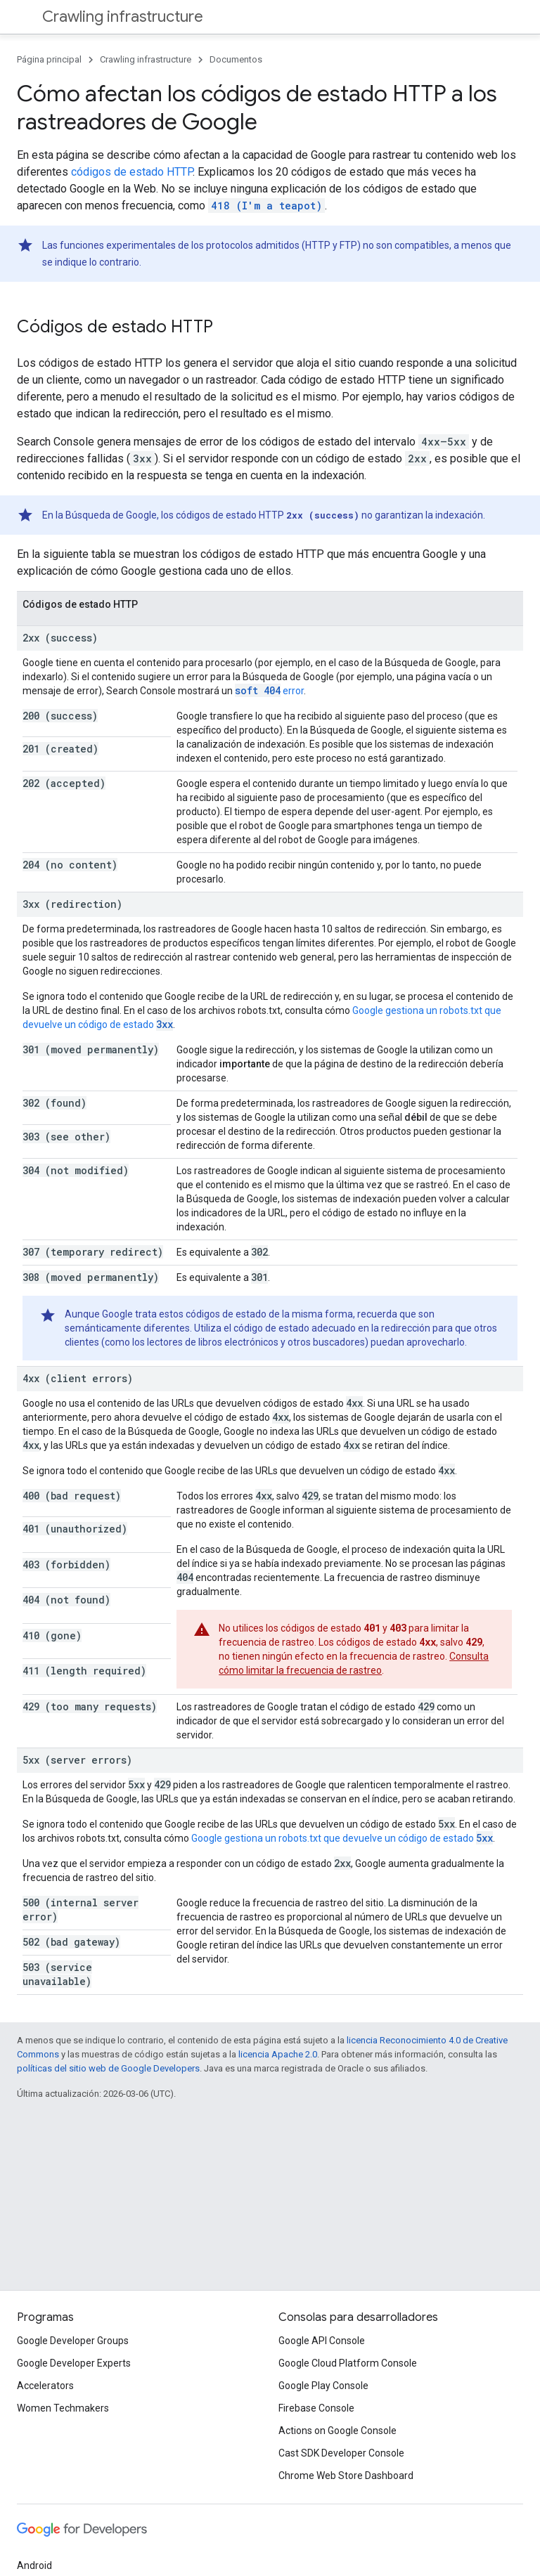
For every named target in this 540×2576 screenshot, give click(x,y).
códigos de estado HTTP (132, 171)
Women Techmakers (63, 2408)
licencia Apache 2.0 (277, 2054)
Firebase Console (316, 2408)
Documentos (236, 59)
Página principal (49, 59)
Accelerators (45, 2385)
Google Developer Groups (73, 2340)
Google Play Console (323, 2385)
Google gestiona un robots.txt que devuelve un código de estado (342, 1838)
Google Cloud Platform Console (347, 2363)
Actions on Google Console (337, 2430)
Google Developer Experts (74, 2363)
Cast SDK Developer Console (341, 2453)
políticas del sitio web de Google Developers (108, 2068)
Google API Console (321, 2340)
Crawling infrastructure (122, 16)
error (269, 690)
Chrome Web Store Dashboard (345, 2475)
